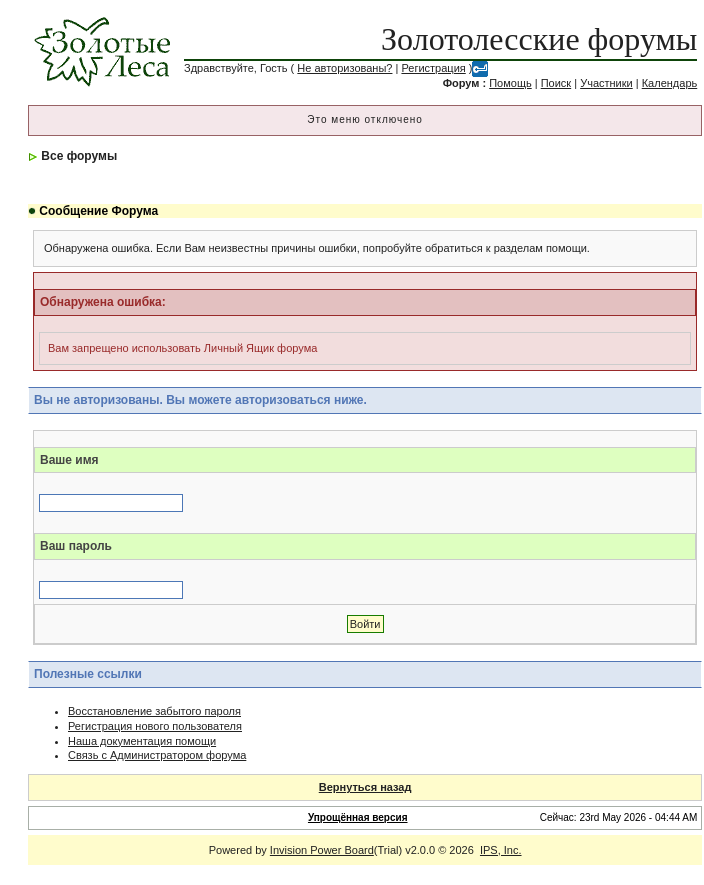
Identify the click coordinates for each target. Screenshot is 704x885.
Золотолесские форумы (539, 39)
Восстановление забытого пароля (154, 711)
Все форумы (79, 156)
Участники (606, 83)
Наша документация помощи (142, 741)
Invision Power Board (322, 850)
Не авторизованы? (344, 68)
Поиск (556, 83)
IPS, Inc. (501, 850)
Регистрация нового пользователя (155, 726)
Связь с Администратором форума (157, 755)
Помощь (510, 83)
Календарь (670, 83)
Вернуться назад (365, 787)
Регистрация (433, 68)
